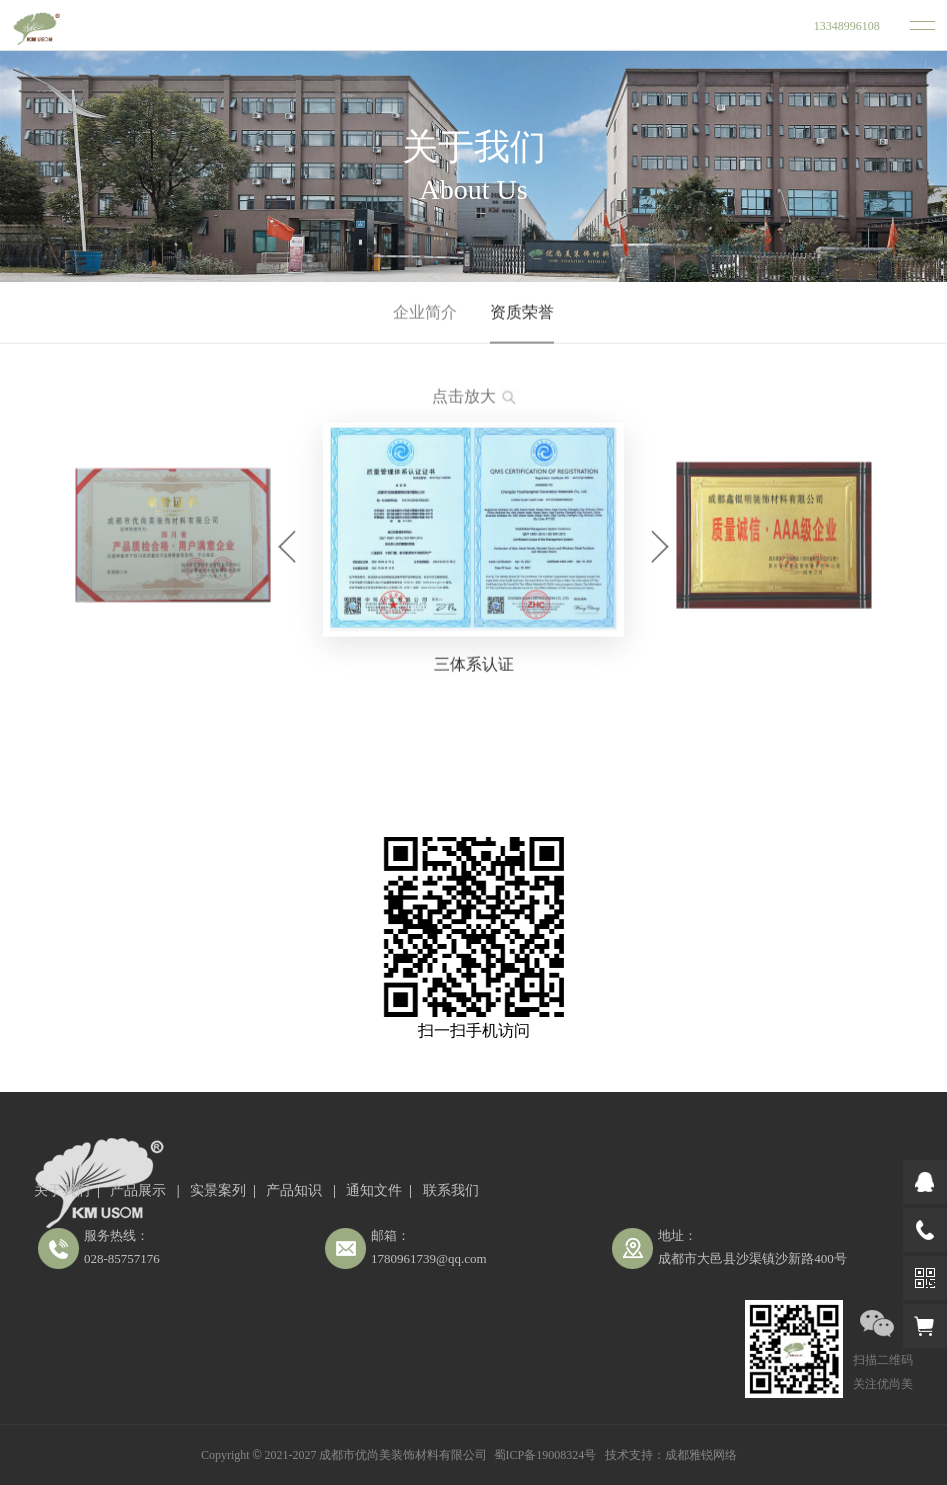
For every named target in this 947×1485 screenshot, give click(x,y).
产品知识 (296, 1190)
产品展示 (140, 1190)
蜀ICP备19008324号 (545, 1455)
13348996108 (847, 26)
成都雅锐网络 (701, 1455)
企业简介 (425, 313)
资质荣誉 (522, 313)
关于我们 (62, 1190)
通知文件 (374, 1190)
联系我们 (451, 1190)
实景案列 (218, 1190)
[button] (287, 550)
